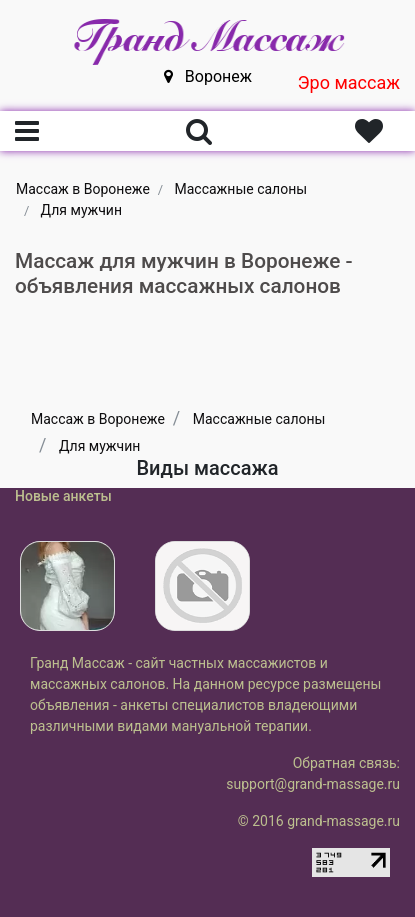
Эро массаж (348, 82)
